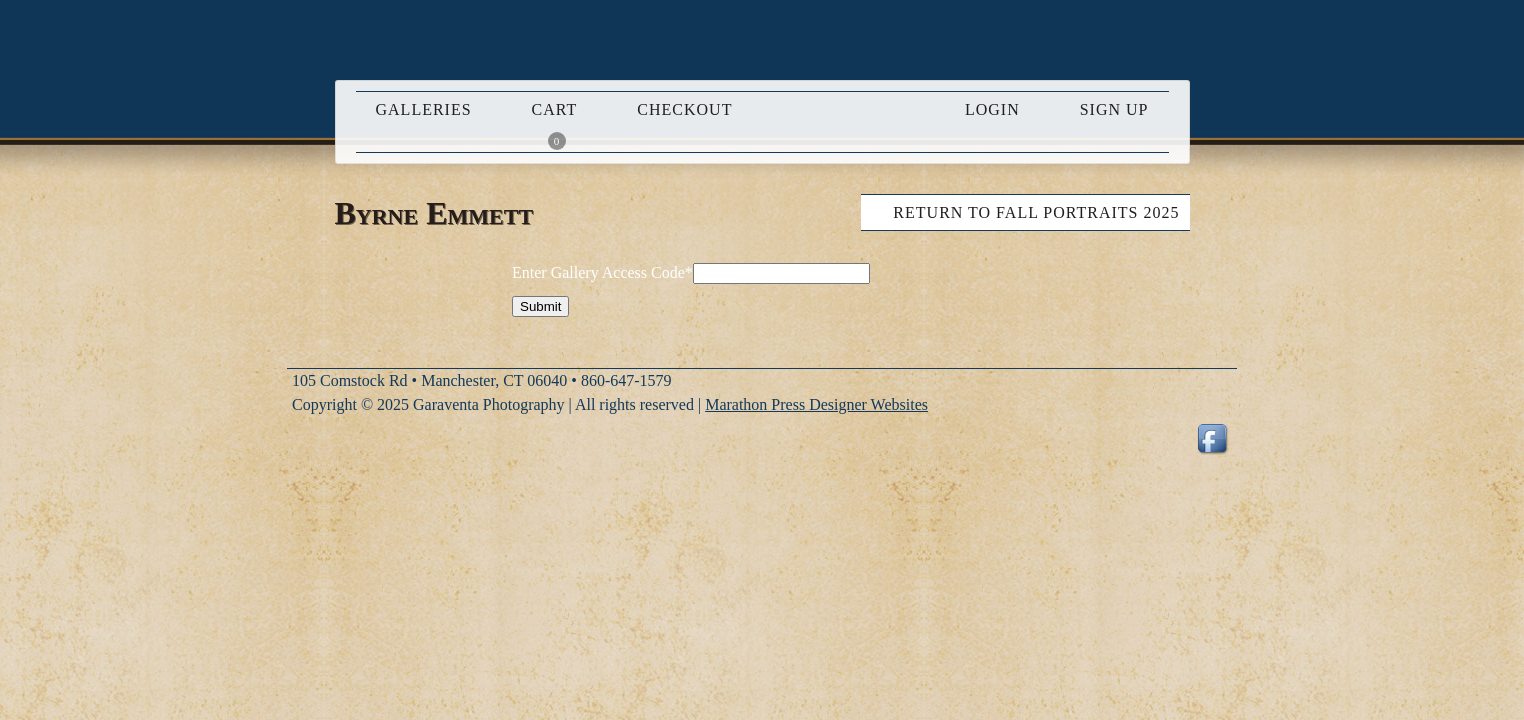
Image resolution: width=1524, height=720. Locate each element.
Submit (540, 306)
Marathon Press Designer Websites (816, 404)
